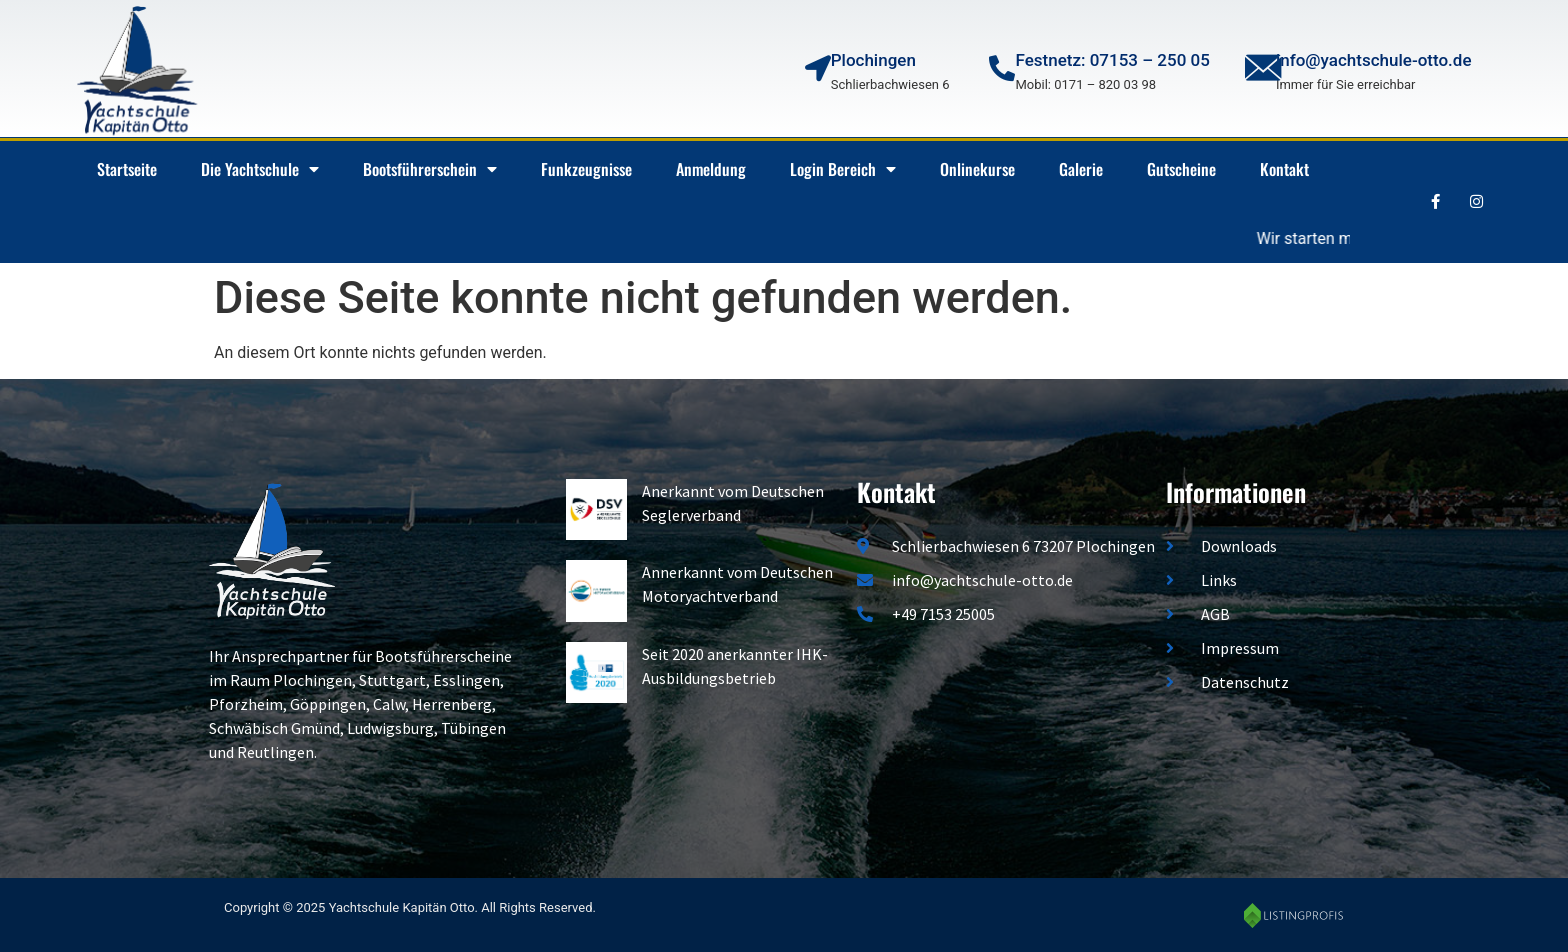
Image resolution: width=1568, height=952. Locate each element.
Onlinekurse (977, 169)
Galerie (1081, 169)
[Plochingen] (818, 68)
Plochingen (873, 60)
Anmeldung (711, 169)
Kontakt (1284, 169)
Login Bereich (843, 169)
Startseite (127, 169)
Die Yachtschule (260, 169)
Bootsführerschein (430, 169)
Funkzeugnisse (586, 169)
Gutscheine (1181, 169)
